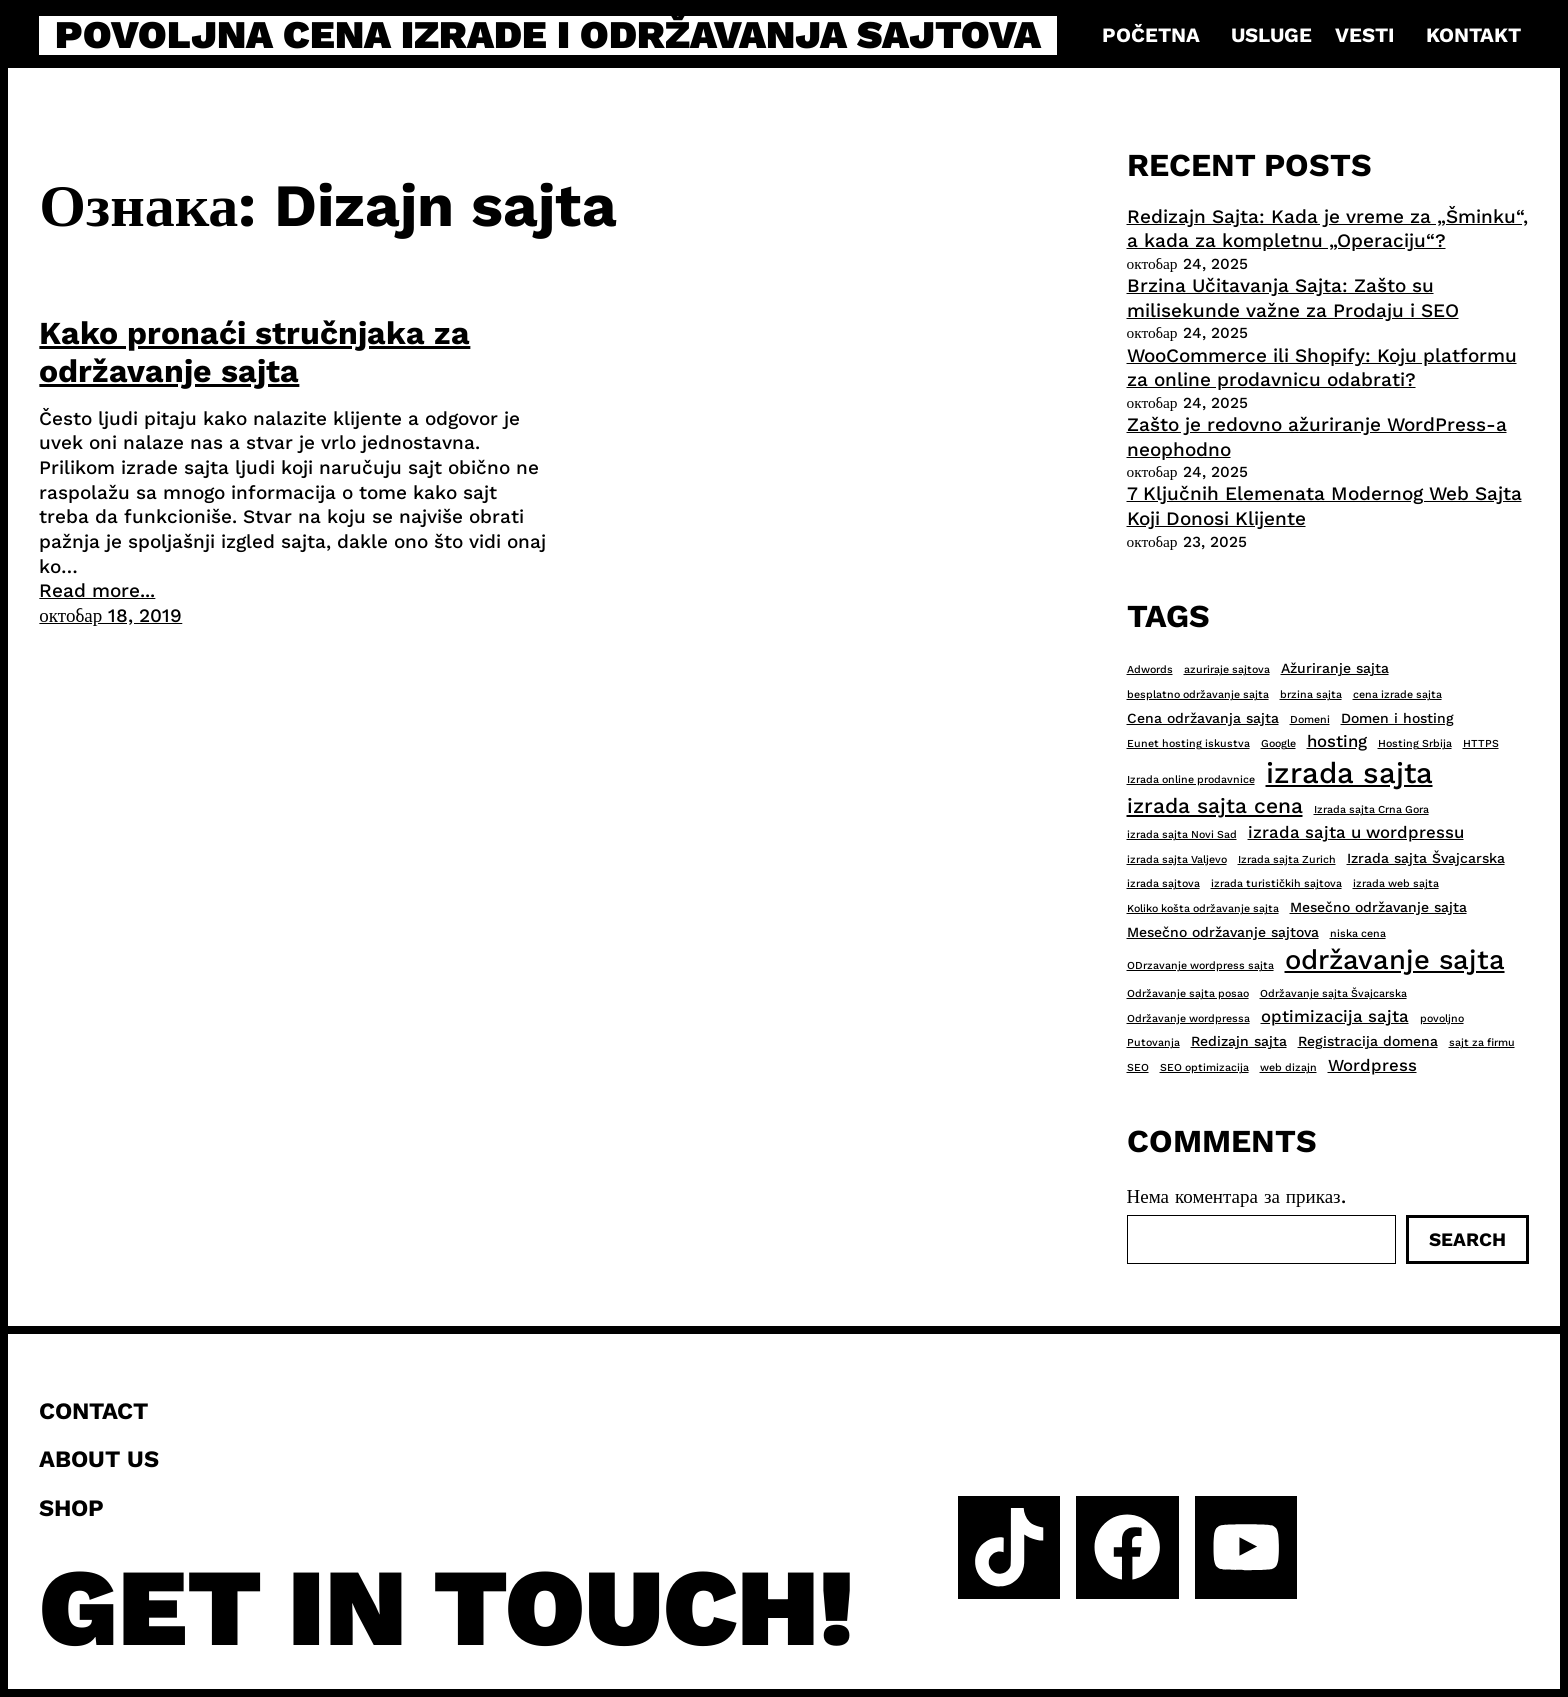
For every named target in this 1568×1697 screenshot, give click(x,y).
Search (1467, 1239)
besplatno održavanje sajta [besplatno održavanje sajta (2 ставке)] (1198, 694)
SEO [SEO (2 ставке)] (1138, 1067)
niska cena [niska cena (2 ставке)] (1358, 933)
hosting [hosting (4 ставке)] (1337, 741)
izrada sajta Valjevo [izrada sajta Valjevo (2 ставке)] (1177, 859)
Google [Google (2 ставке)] (1278, 743)
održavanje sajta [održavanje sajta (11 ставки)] (1395, 960)
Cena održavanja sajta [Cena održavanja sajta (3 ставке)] (1203, 718)
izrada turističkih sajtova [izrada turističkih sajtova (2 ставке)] (1276, 883)
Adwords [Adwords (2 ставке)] (1150, 669)
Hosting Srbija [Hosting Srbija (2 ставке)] (1415, 743)
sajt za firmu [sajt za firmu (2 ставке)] (1482, 1042)
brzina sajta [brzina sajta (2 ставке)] (1311, 694)
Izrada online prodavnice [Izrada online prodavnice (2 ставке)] (1191, 779)
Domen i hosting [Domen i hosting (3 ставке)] (1397, 718)
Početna (1151, 35)
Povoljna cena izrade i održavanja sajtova (548, 35)
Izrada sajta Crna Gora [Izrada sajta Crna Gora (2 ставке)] (1371, 809)
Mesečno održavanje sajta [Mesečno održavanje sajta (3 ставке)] (1378, 907)
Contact (93, 1411)
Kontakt (1473, 35)
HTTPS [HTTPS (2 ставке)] (1481, 743)
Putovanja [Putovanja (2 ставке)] (1153, 1042)
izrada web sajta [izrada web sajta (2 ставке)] (1396, 883)
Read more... (97, 590)
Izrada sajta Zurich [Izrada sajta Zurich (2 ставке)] (1287, 859)
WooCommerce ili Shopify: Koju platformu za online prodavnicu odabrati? (1322, 368)
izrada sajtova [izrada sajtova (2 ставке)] (1163, 883)
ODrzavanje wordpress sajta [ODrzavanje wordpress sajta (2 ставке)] (1200, 965)
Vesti (1364, 35)
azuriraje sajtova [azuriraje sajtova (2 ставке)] (1227, 669)
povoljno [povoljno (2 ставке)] (1442, 1018)
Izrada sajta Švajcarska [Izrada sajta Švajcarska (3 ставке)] (1426, 858)
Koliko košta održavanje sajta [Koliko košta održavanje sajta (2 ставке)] (1203, 908)
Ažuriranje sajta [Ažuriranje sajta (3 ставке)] (1335, 668)
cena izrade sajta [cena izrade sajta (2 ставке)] (1397, 694)
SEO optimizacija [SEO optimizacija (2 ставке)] (1204, 1067)
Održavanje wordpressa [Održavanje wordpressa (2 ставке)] (1188, 1018)
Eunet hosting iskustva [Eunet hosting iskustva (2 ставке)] (1188, 743)
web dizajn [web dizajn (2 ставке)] (1288, 1067)
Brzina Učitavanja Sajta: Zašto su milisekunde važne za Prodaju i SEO (1293, 298)
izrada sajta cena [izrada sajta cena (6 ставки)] (1215, 805)
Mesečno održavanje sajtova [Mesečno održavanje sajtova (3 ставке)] (1223, 932)
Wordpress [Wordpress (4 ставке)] (1372, 1065)
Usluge (1271, 35)
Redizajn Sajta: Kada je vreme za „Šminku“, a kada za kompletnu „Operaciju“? (1327, 229)
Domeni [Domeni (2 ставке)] (1310, 719)
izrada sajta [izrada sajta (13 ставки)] (1349, 773)
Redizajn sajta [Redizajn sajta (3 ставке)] (1239, 1041)
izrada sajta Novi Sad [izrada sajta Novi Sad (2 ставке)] (1182, 834)
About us (99, 1459)
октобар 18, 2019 (110, 615)
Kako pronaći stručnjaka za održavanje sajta (254, 352)
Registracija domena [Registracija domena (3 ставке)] (1368, 1041)
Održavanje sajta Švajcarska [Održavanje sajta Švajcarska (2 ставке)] (1333, 993)
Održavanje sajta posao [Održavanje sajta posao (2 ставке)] (1188, 993)
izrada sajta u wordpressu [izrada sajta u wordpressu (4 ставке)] (1356, 832)
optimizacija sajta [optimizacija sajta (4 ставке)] (1335, 1016)
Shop (71, 1508)
